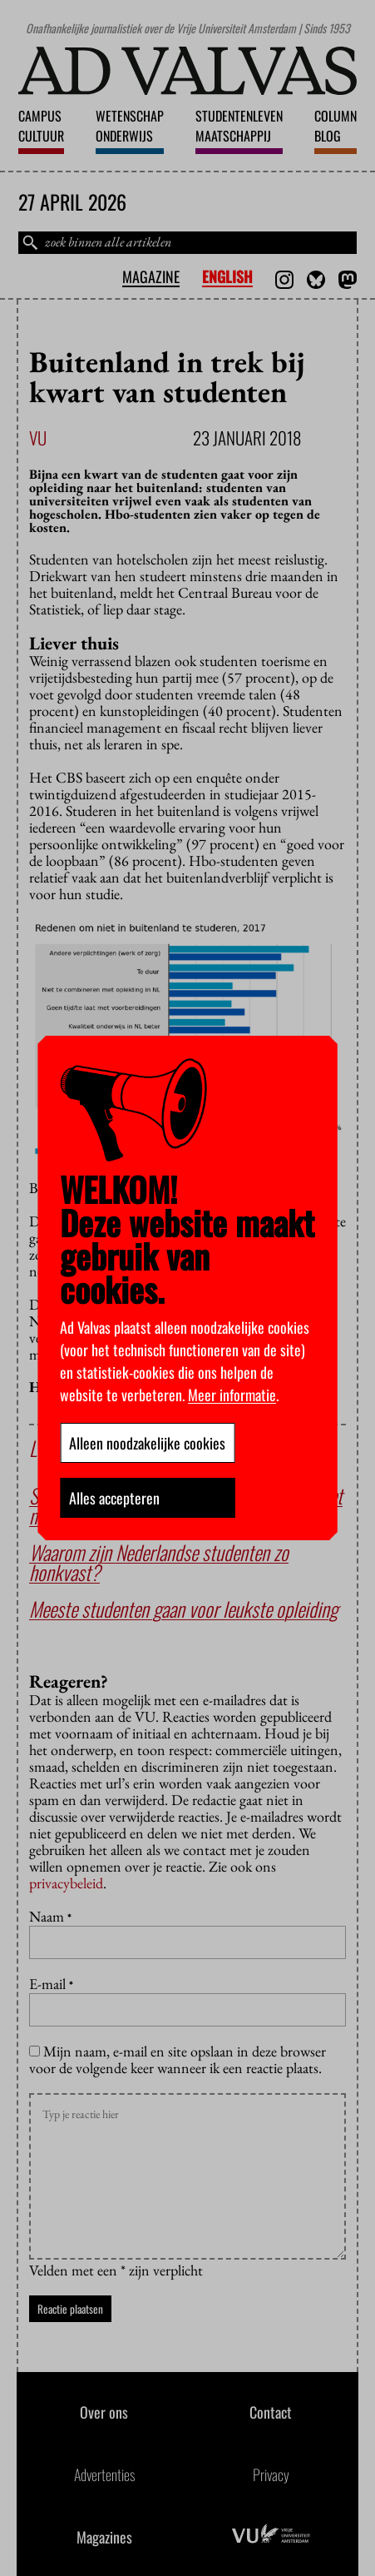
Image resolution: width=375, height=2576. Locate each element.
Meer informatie (232, 1394)
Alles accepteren (114, 1498)
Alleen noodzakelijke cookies (147, 1443)
